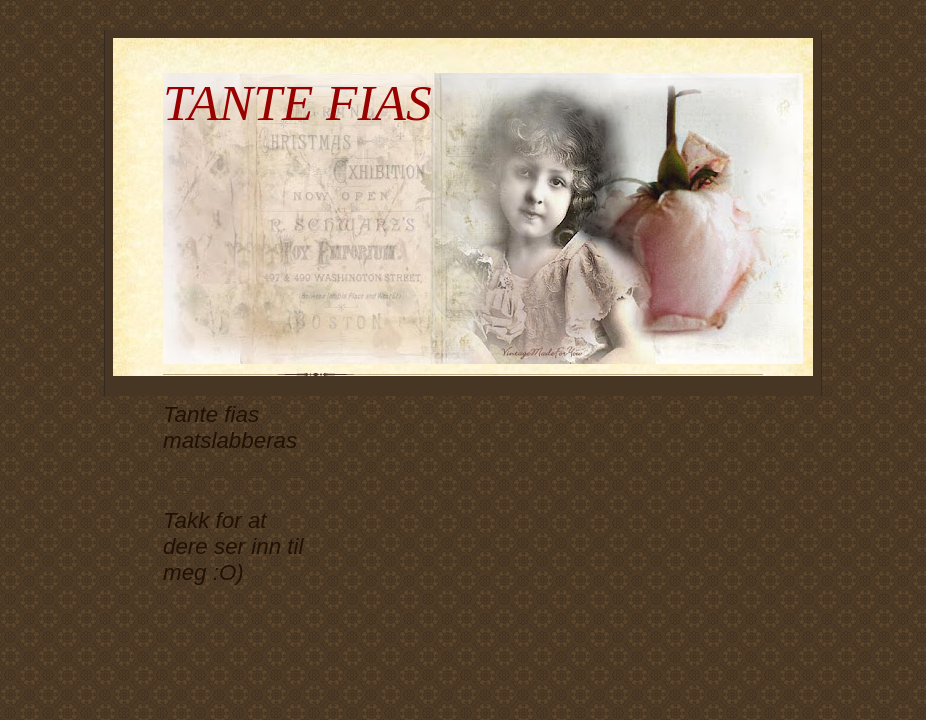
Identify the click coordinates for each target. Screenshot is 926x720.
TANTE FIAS (297, 102)
